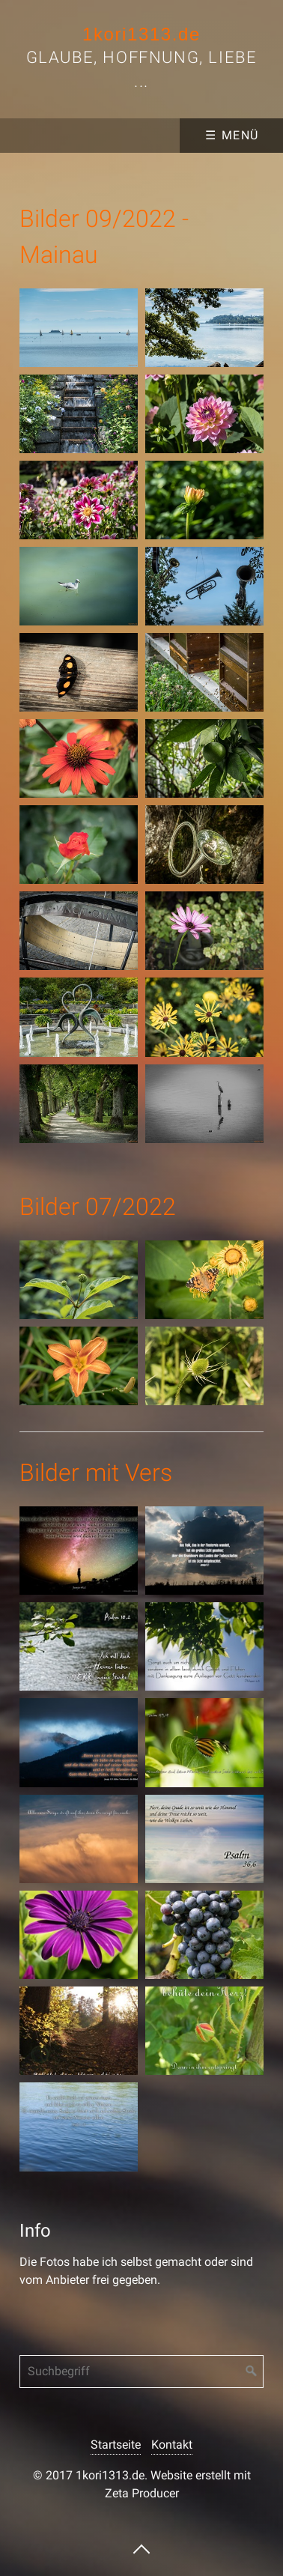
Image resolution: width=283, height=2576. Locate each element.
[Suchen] (252, 2371)
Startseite (116, 2444)
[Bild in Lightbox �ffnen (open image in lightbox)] (78, 327)
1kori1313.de (141, 34)
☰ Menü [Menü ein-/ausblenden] (232, 135)
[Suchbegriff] (141, 2371)
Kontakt (171, 2444)
